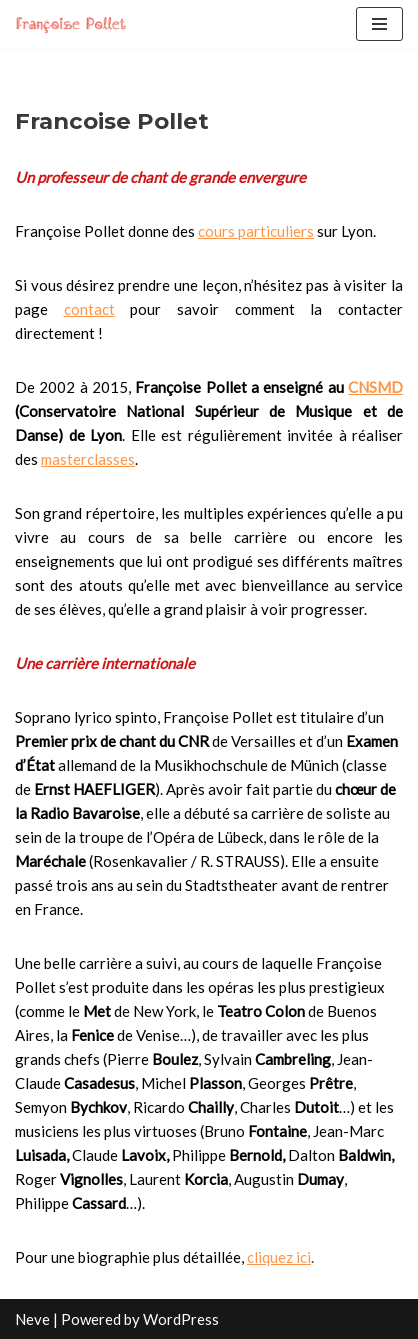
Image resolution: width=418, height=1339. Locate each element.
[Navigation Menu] (379, 24)
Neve (32, 1319)
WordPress (181, 1319)
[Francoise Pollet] (75, 24)
